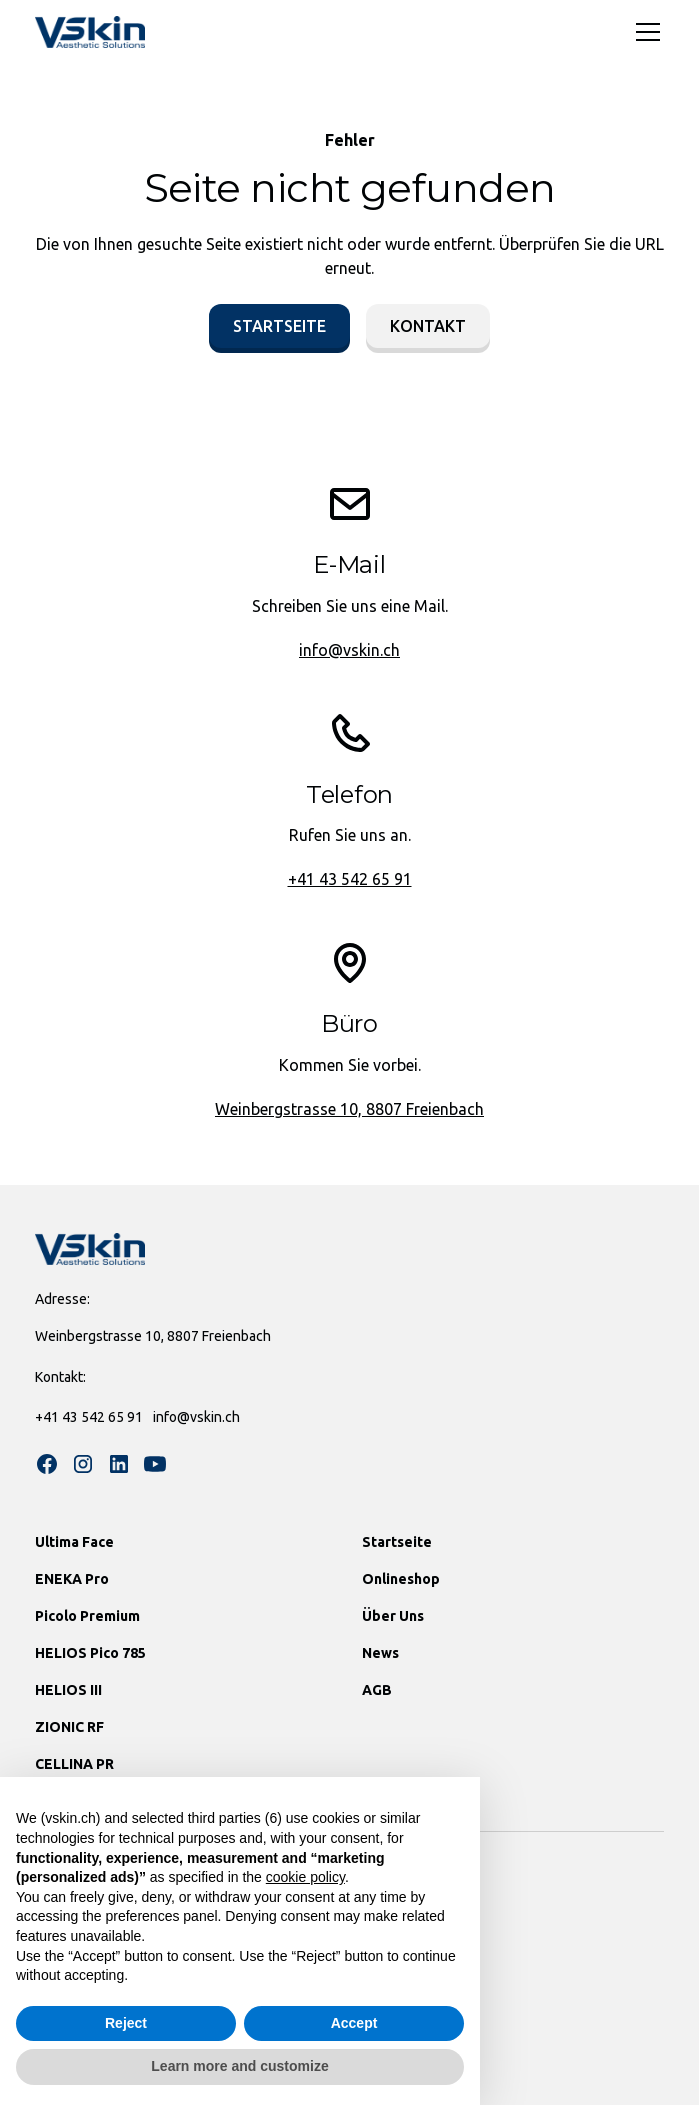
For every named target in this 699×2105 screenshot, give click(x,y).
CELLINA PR (74, 1764)
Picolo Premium (87, 1616)
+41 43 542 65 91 (350, 879)
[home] (90, 32)
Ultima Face (74, 1542)
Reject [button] (126, 2023)
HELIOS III (68, 1690)
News (380, 1653)
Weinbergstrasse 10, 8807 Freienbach (349, 1109)
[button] (644, 32)
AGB (377, 1690)
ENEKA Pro (72, 1579)
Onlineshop (401, 1579)
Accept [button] (354, 2023)
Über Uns (393, 1616)
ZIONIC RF (69, 1727)
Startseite (279, 326)
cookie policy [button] (305, 1877)
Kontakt (428, 326)
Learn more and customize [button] (239, 2066)
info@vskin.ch (349, 650)
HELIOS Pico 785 (90, 1653)
